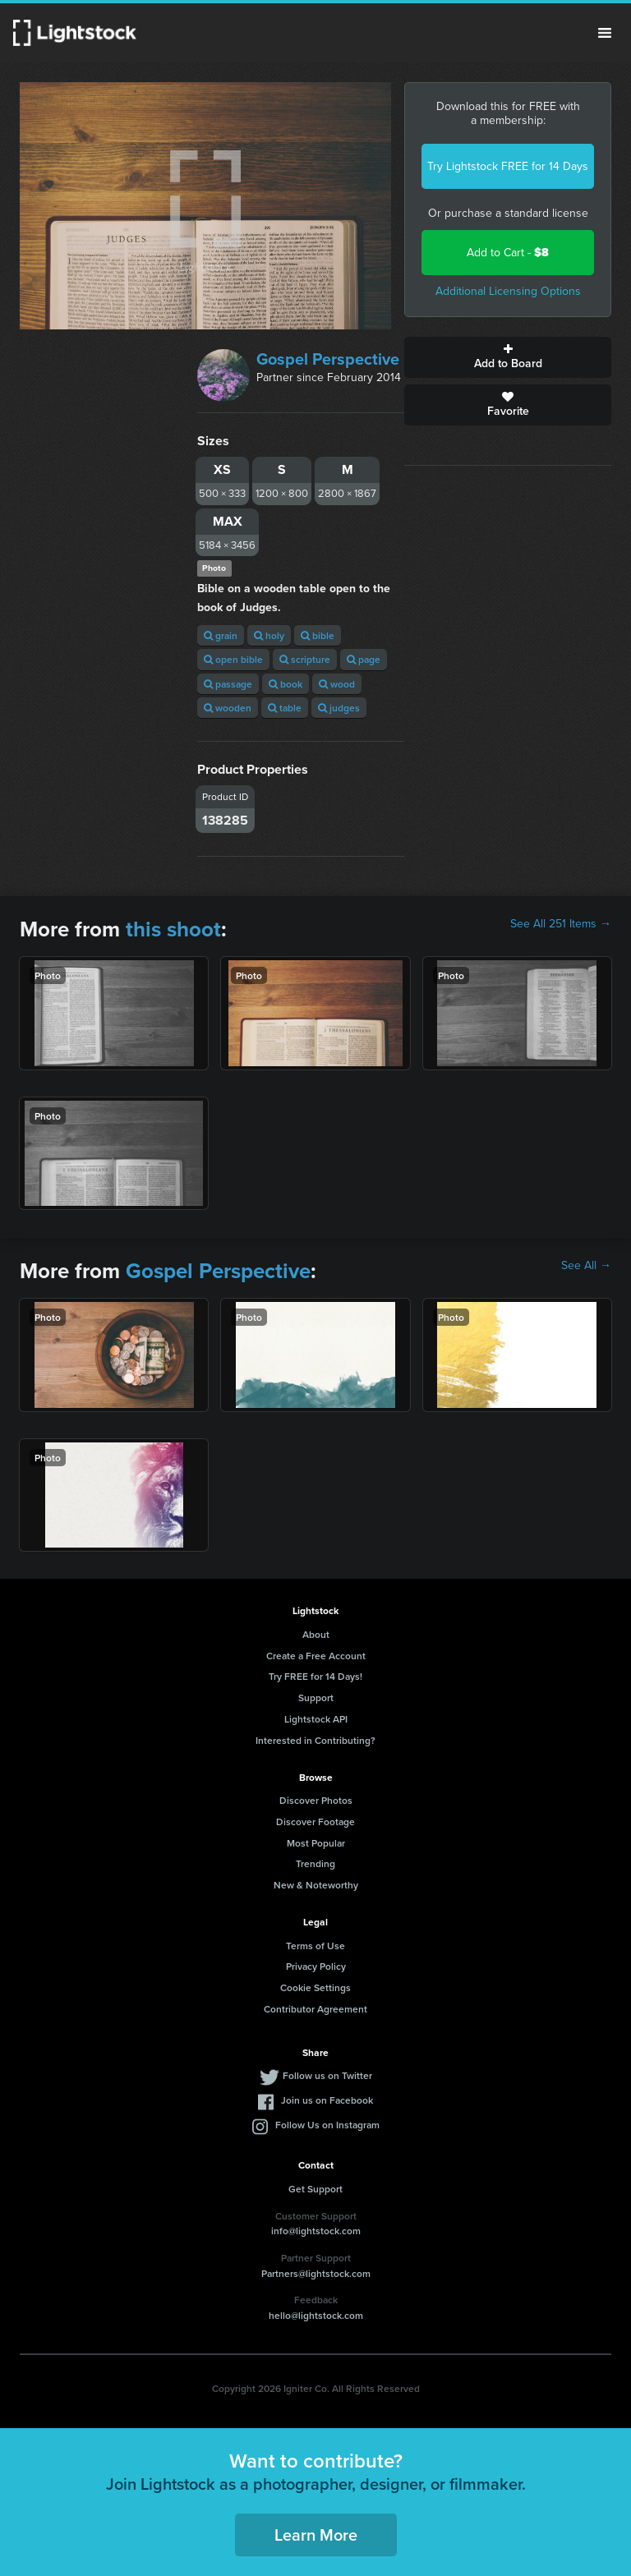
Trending (315, 1863)
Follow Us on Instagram (327, 2125)
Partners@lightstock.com (316, 2273)
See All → (586, 1266)
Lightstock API (316, 1719)
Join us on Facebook (327, 2100)
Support (316, 1697)
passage (228, 684)
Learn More (315, 2534)
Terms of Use (315, 1946)
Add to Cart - (508, 252)
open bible (233, 659)
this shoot (173, 929)
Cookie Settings (315, 1987)
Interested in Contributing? (315, 1740)
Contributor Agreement (315, 2009)
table (285, 708)
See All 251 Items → (560, 924)
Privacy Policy (316, 1966)
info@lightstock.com (316, 2231)
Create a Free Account (316, 1656)
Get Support (315, 2189)
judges (339, 708)
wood (337, 684)
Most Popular (316, 1843)
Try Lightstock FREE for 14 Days (507, 166)
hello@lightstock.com (316, 2315)
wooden (227, 708)
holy (269, 635)
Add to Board (508, 357)
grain (220, 635)
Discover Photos (315, 1800)
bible (317, 635)
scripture (304, 659)
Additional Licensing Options (508, 291)
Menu (605, 33)
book (285, 684)
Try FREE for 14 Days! (315, 1676)
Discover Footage (315, 1821)
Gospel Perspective (327, 359)
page (363, 659)
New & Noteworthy (316, 1885)
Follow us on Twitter (327, 2075)
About (315, 1634)
